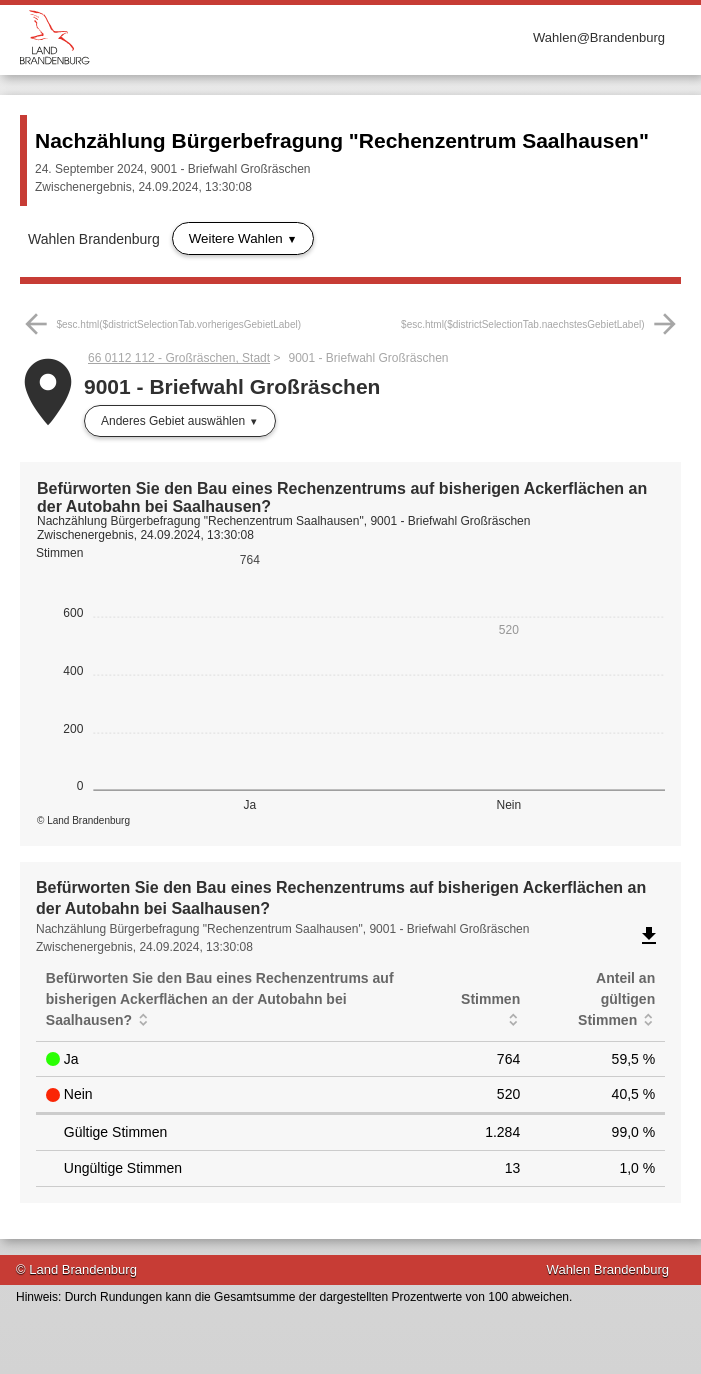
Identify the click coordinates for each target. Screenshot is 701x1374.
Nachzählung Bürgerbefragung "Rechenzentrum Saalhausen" (342, 140)
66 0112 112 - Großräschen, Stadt (179, 358)
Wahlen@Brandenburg (599, 37)
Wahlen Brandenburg (94, 239)
